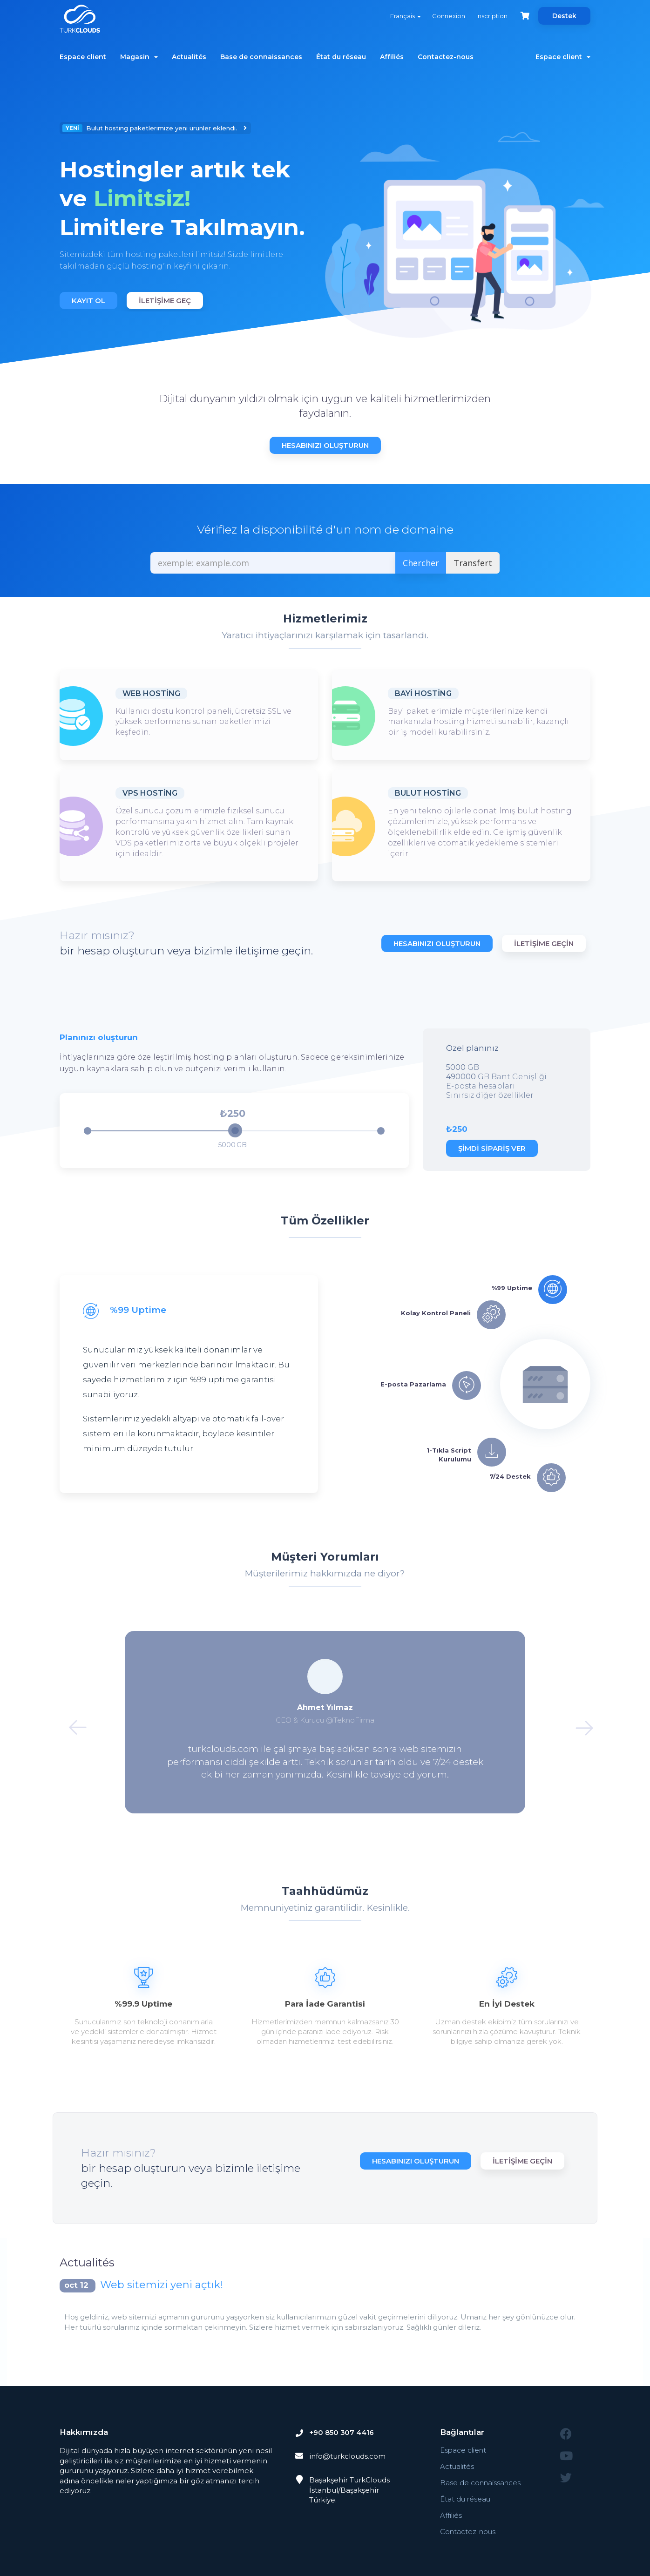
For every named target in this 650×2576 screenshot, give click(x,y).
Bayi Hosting (423, 693)
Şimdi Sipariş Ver (492, 1148)
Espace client (83, 57)
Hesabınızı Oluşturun (325, 445)
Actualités (189, 57)
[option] (189, 216)
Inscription (491, 16)
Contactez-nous (446, 57)
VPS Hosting (149, 793)
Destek (564, 16)
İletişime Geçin (544, 943)
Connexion (448, 16)
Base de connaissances (261, 57)
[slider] (235, 1130)
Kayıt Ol (88, 300)
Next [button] (578, 1722)
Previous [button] (71, 1722)
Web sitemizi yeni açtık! (161, 2285)
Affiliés (392, 57)
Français (405, 16)
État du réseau (341, 57)
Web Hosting (151, 693)
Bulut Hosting (428, 793)
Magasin (139, 57)
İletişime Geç (165, 300)
